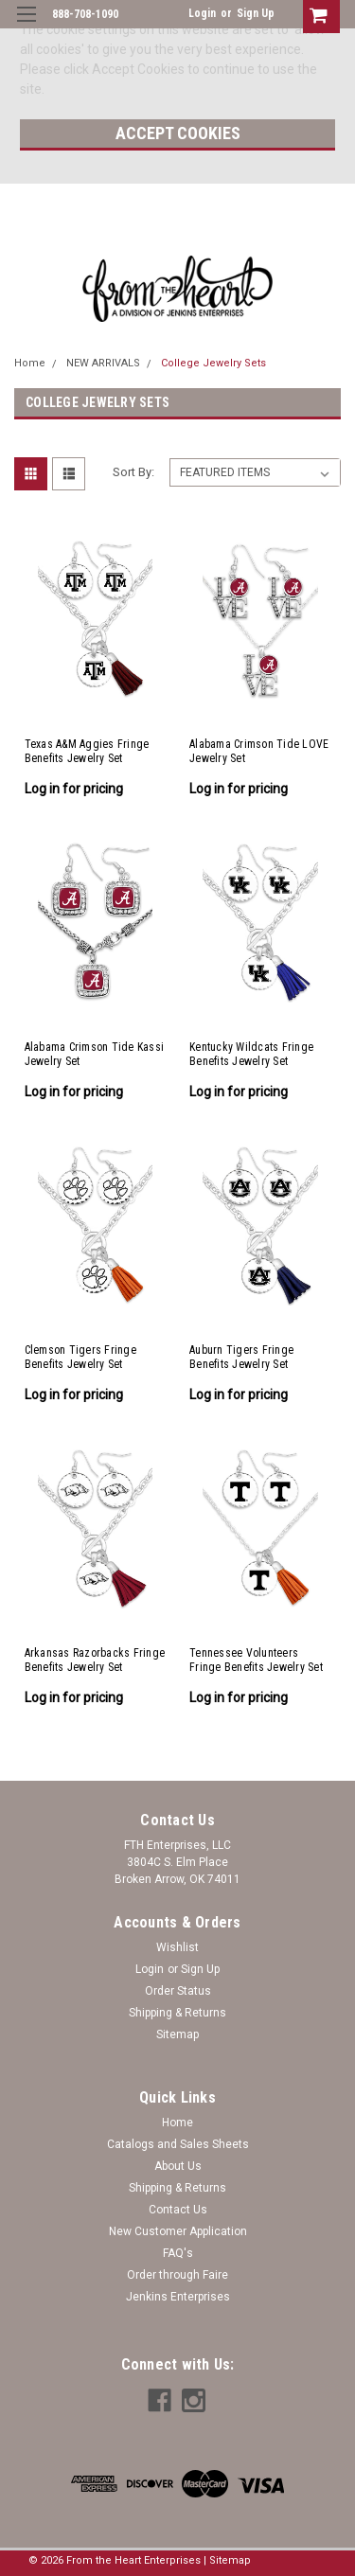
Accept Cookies (177, 133)
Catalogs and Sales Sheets (178, 2144)
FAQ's (178, 2253)
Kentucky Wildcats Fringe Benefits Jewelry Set (251, 1054)
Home (29, 363)
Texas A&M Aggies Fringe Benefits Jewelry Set (87, 751)
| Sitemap (227, 2560)
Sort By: (133, 472)
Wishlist (177, 1947)
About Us (178, 2166)
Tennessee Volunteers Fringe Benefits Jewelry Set (256, 1660)
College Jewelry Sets (213, 363)
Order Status (178, 1991)
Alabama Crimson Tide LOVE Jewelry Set (258, 751)
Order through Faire (177, 2275)
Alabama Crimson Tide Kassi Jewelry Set (95, 1054)
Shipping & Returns (177, 2012)
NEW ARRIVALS (103, 363)
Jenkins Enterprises (178, 2296)
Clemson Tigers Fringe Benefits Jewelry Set (80, 1357)
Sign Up (256, 13)
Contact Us (178, 2209)
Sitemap (177, 2034)
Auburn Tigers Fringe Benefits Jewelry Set (241, 1357)
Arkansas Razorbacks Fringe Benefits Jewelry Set (95, 1660)
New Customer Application (178, 2231)
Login (202, 13)
